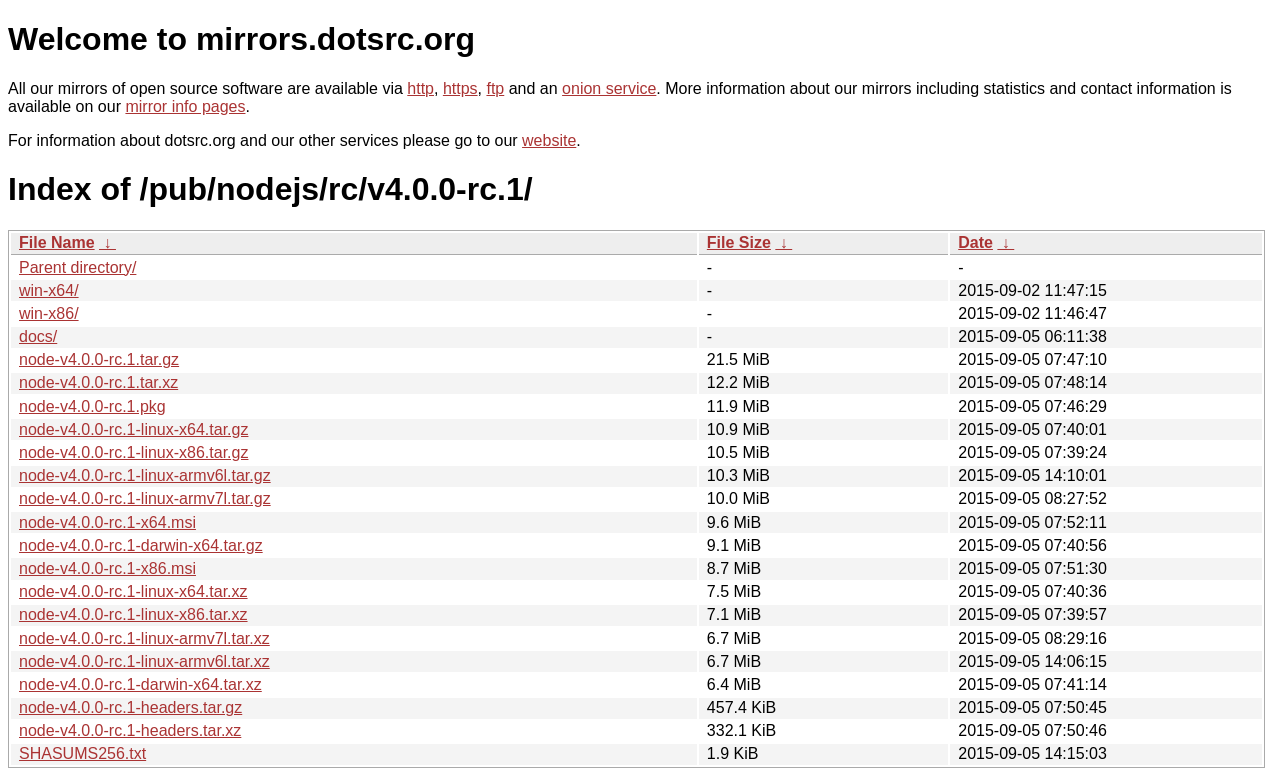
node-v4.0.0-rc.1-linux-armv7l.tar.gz (145, 498)
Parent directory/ (77, 267)
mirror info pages (185, 106)
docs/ (38, 336)
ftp (495, 88)
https (460, 88)
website (549, 140)
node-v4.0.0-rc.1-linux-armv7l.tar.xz (144, 638)
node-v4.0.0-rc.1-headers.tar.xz (130, 730)
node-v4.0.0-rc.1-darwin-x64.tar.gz (141, 545)
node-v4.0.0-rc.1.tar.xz (98, 382)
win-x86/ (49, 313)
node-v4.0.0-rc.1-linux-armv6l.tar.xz (144, 661)
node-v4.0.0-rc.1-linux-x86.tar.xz (133, 614)
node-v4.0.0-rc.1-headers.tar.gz (130, 707)
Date (975, 242)
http (420, 88)
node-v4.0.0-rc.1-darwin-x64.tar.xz (140, 684)
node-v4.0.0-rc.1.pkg (92, 406)
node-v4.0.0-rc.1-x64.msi (107, 522)
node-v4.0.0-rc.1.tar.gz (99, 359)
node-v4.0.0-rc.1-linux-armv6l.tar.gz (145, 475)
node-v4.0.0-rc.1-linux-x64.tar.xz (133, 591)
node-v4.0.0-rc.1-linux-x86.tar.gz (133, 452)
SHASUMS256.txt (82, 753)
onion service (609, 88)
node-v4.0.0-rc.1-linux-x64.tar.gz (133, 429)
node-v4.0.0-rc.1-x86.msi (107, 568)
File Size (739, 242)
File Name (57, 242)
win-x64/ (49, 290)
